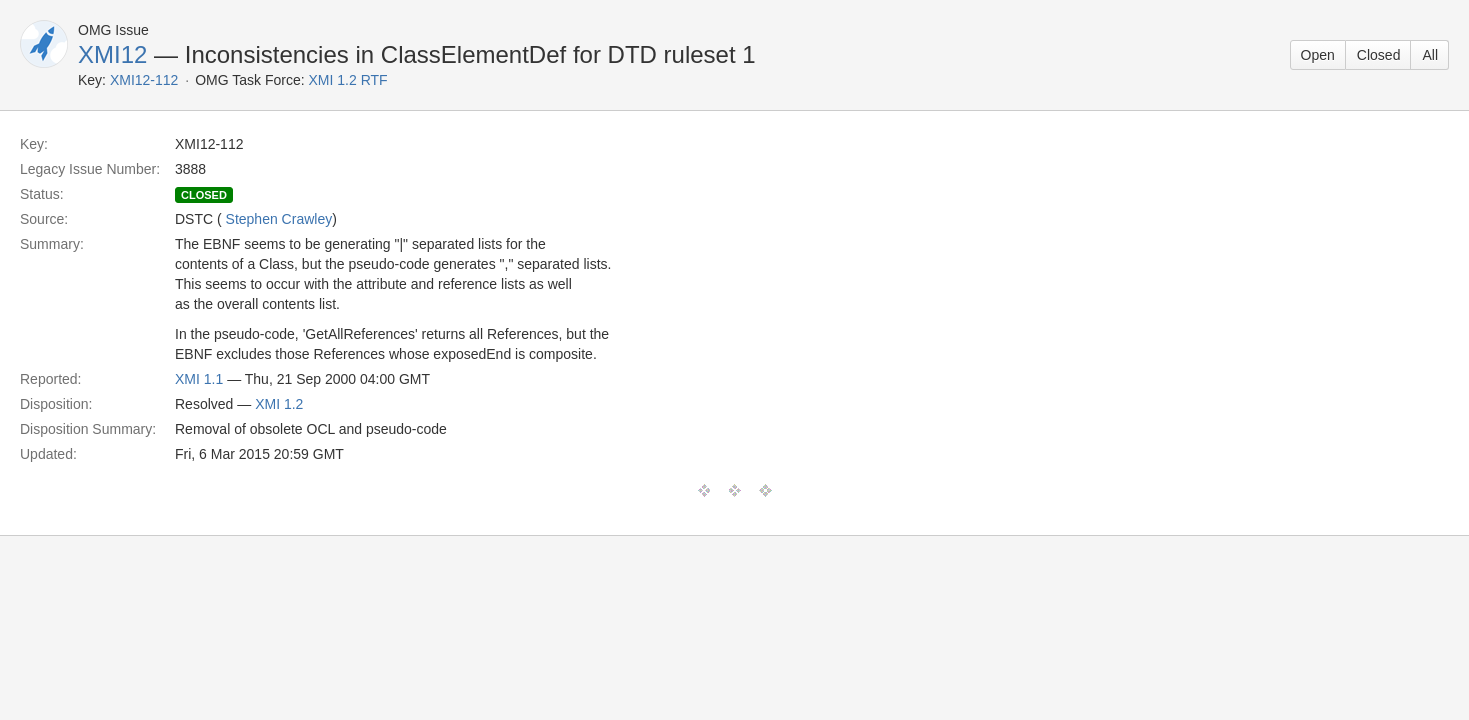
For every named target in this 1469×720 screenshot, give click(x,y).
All (1430, 55)
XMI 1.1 (199, 379)
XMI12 (112, 54)
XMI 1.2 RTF (348, 80)
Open (1318, 55)
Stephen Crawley (279, 219)
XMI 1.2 (279, 404)
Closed (1379, 55)
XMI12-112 (144, 80)
